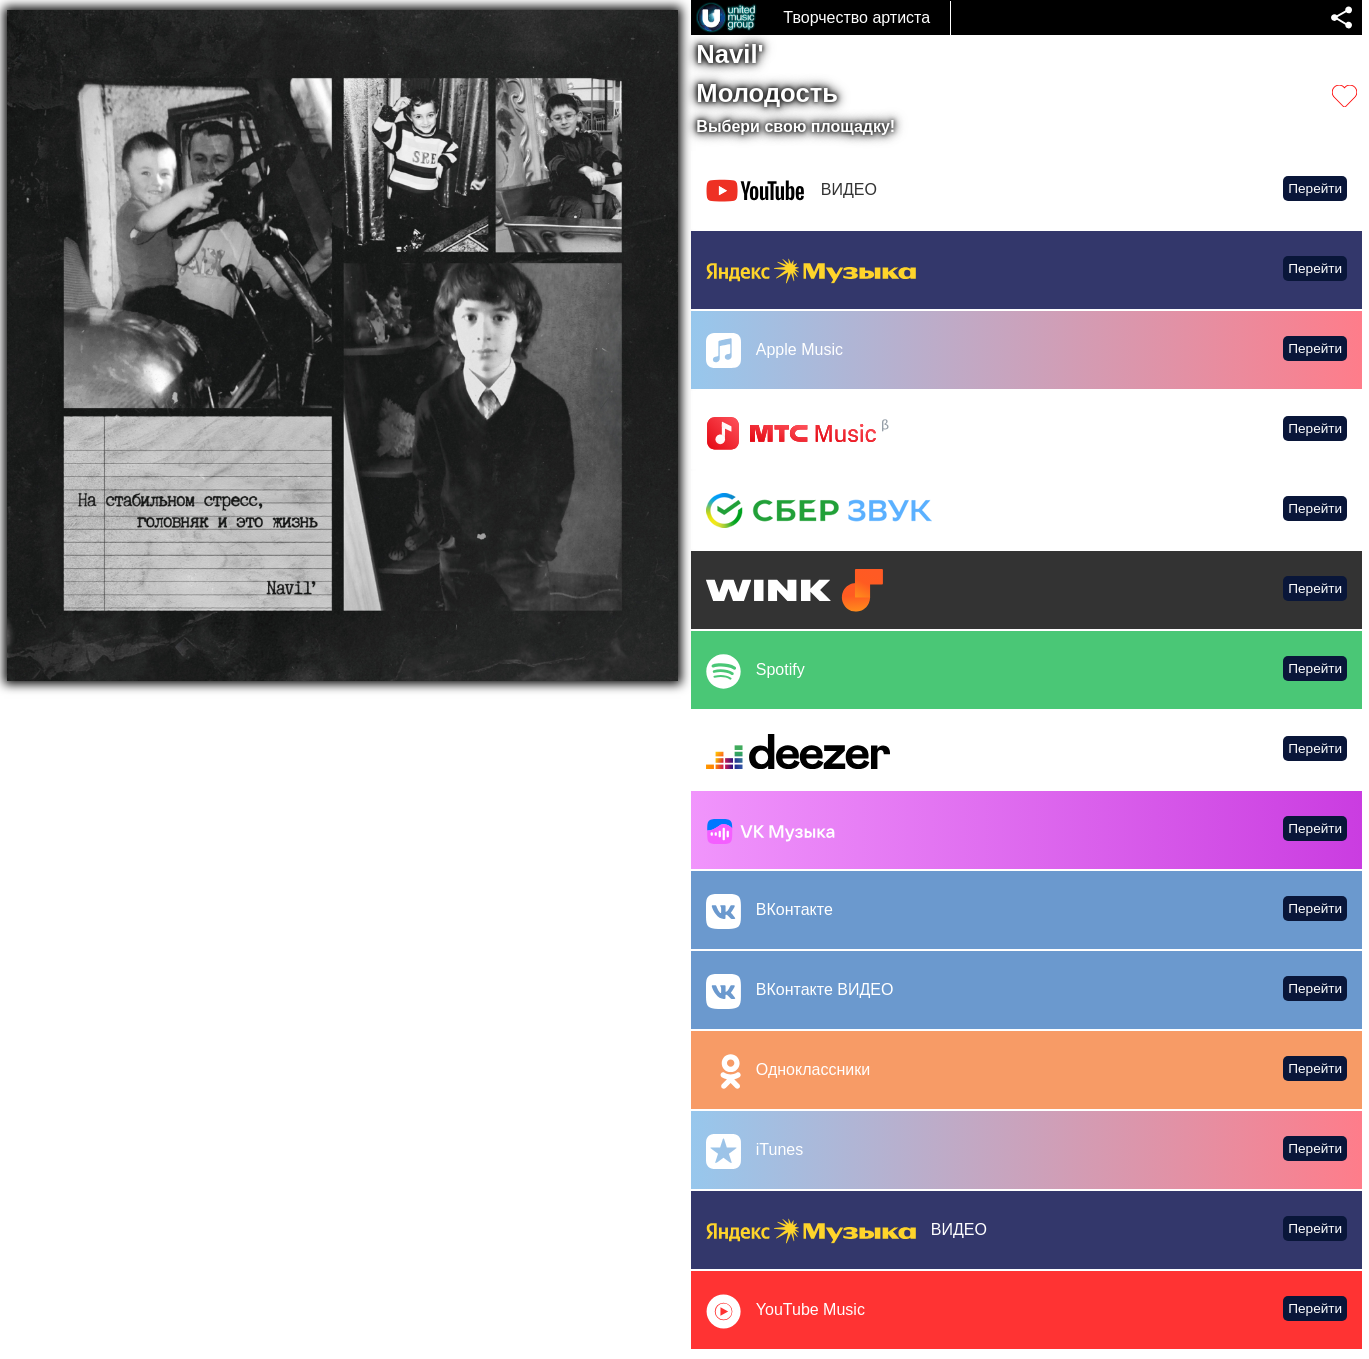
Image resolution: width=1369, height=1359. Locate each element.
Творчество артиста (856, 17)
